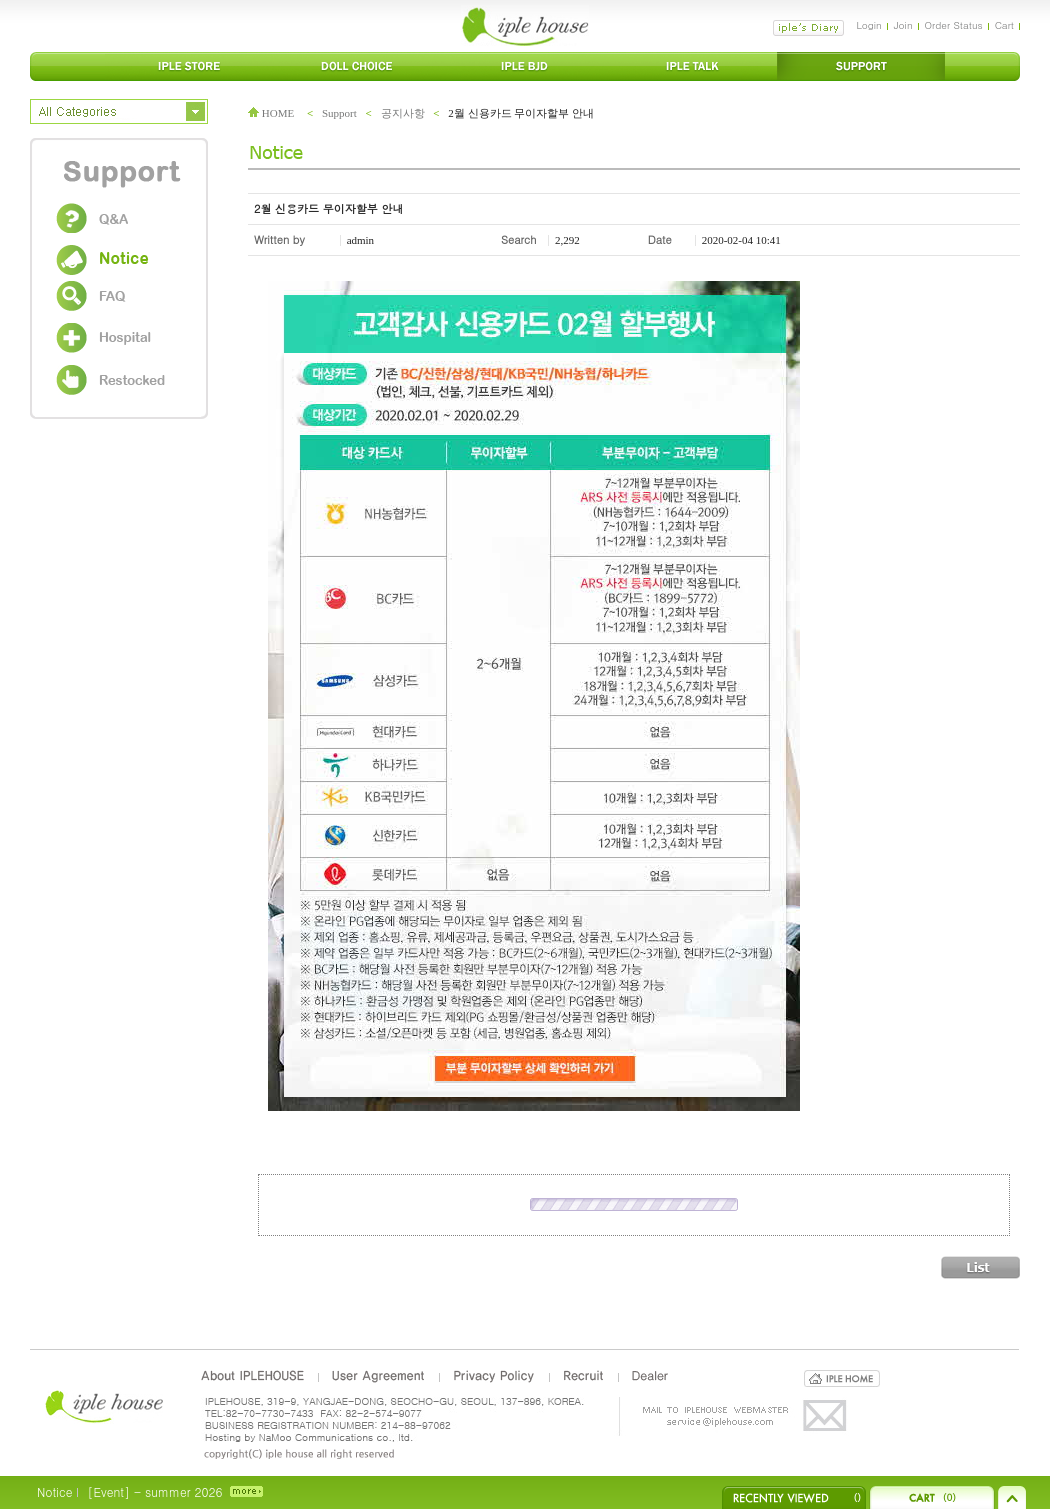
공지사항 (403, 113)
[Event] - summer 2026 (154, 1491)
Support (339, 113)
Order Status (954, 25)
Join (903, 25)
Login (868, 25)
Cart (1004, 25)
